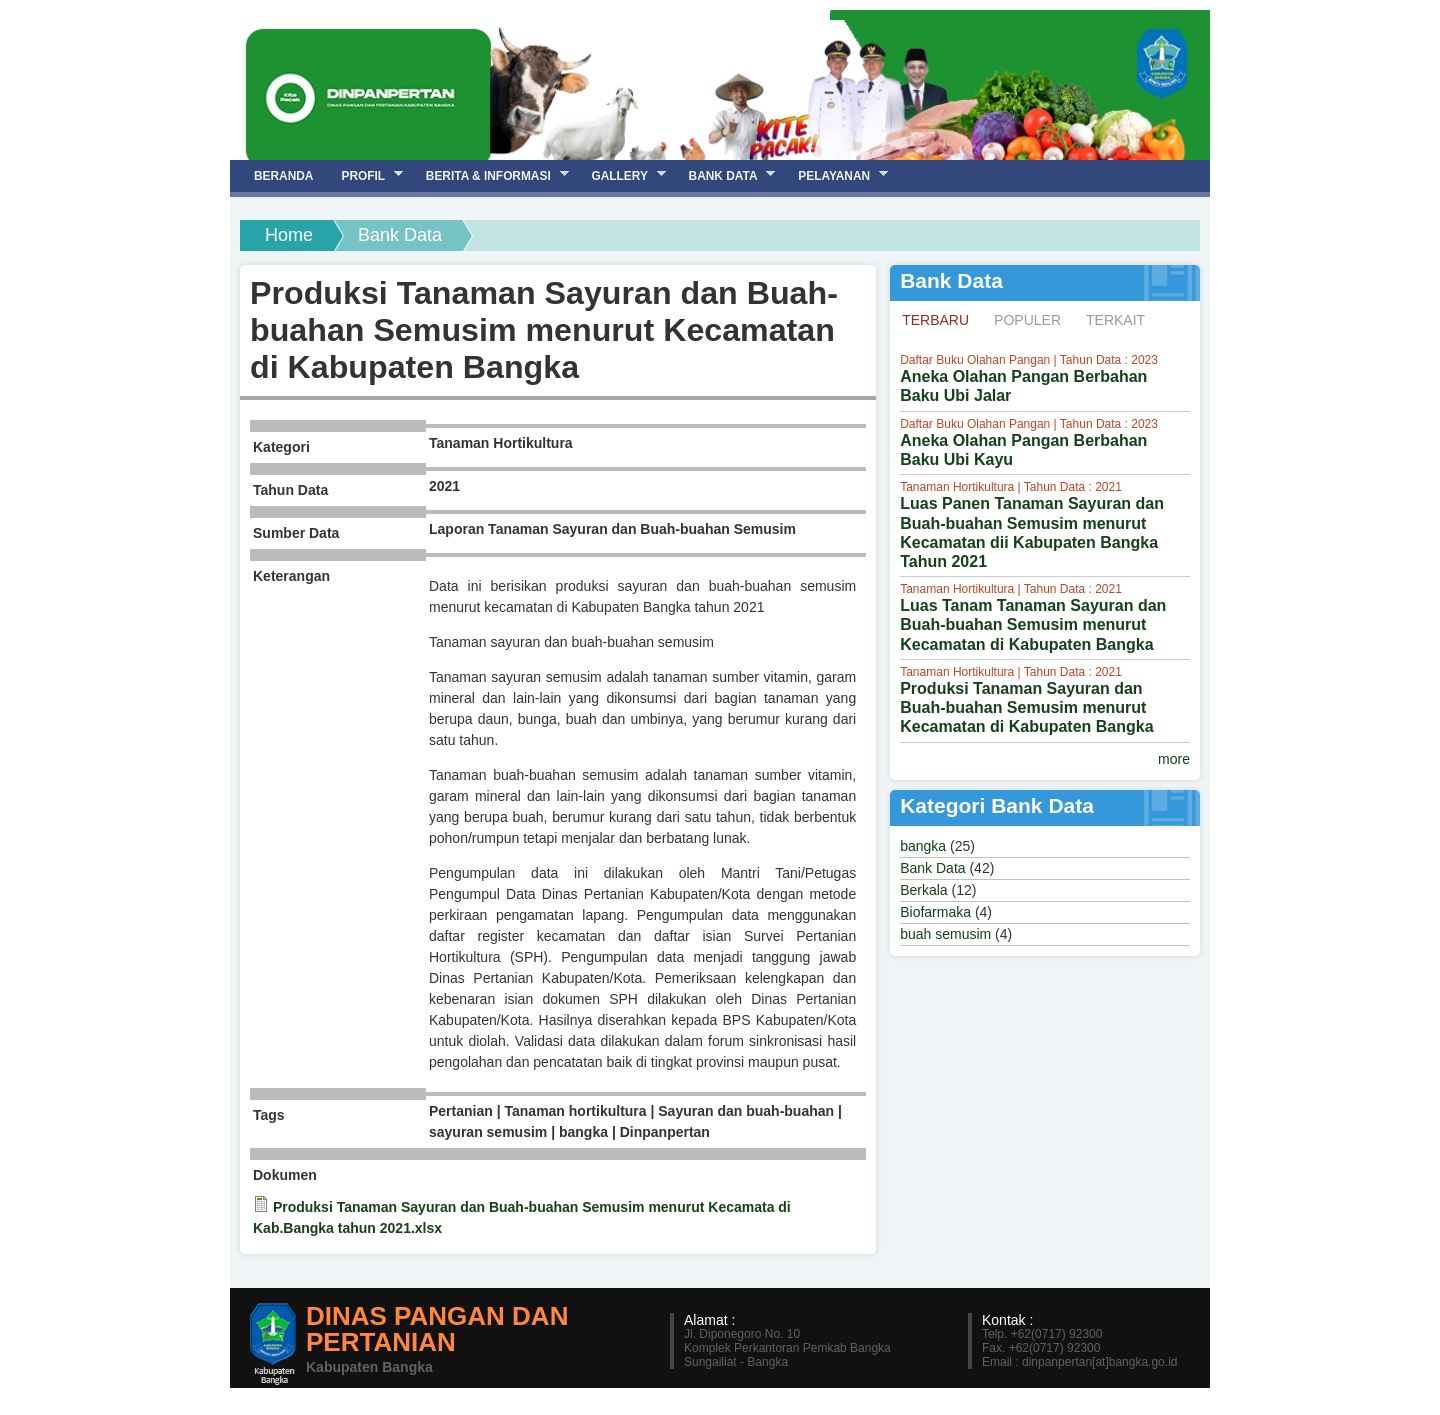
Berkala (923, 890)
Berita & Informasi (490, 175)
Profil (364, 175)
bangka (923, 846)
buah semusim (945, 934)
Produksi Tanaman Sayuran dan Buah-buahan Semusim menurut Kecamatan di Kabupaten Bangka (1026, 707)
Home (289, 235)
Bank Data (932, 868)
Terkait (1115, 320)
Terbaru (941, 319)
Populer (1027, 320)
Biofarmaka (935, 912)
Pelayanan (836, 175)
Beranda (283, 176)
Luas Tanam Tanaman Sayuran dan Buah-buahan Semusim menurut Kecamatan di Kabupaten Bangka (1033, 624)
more (1174, 759)
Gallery (621, 175)
